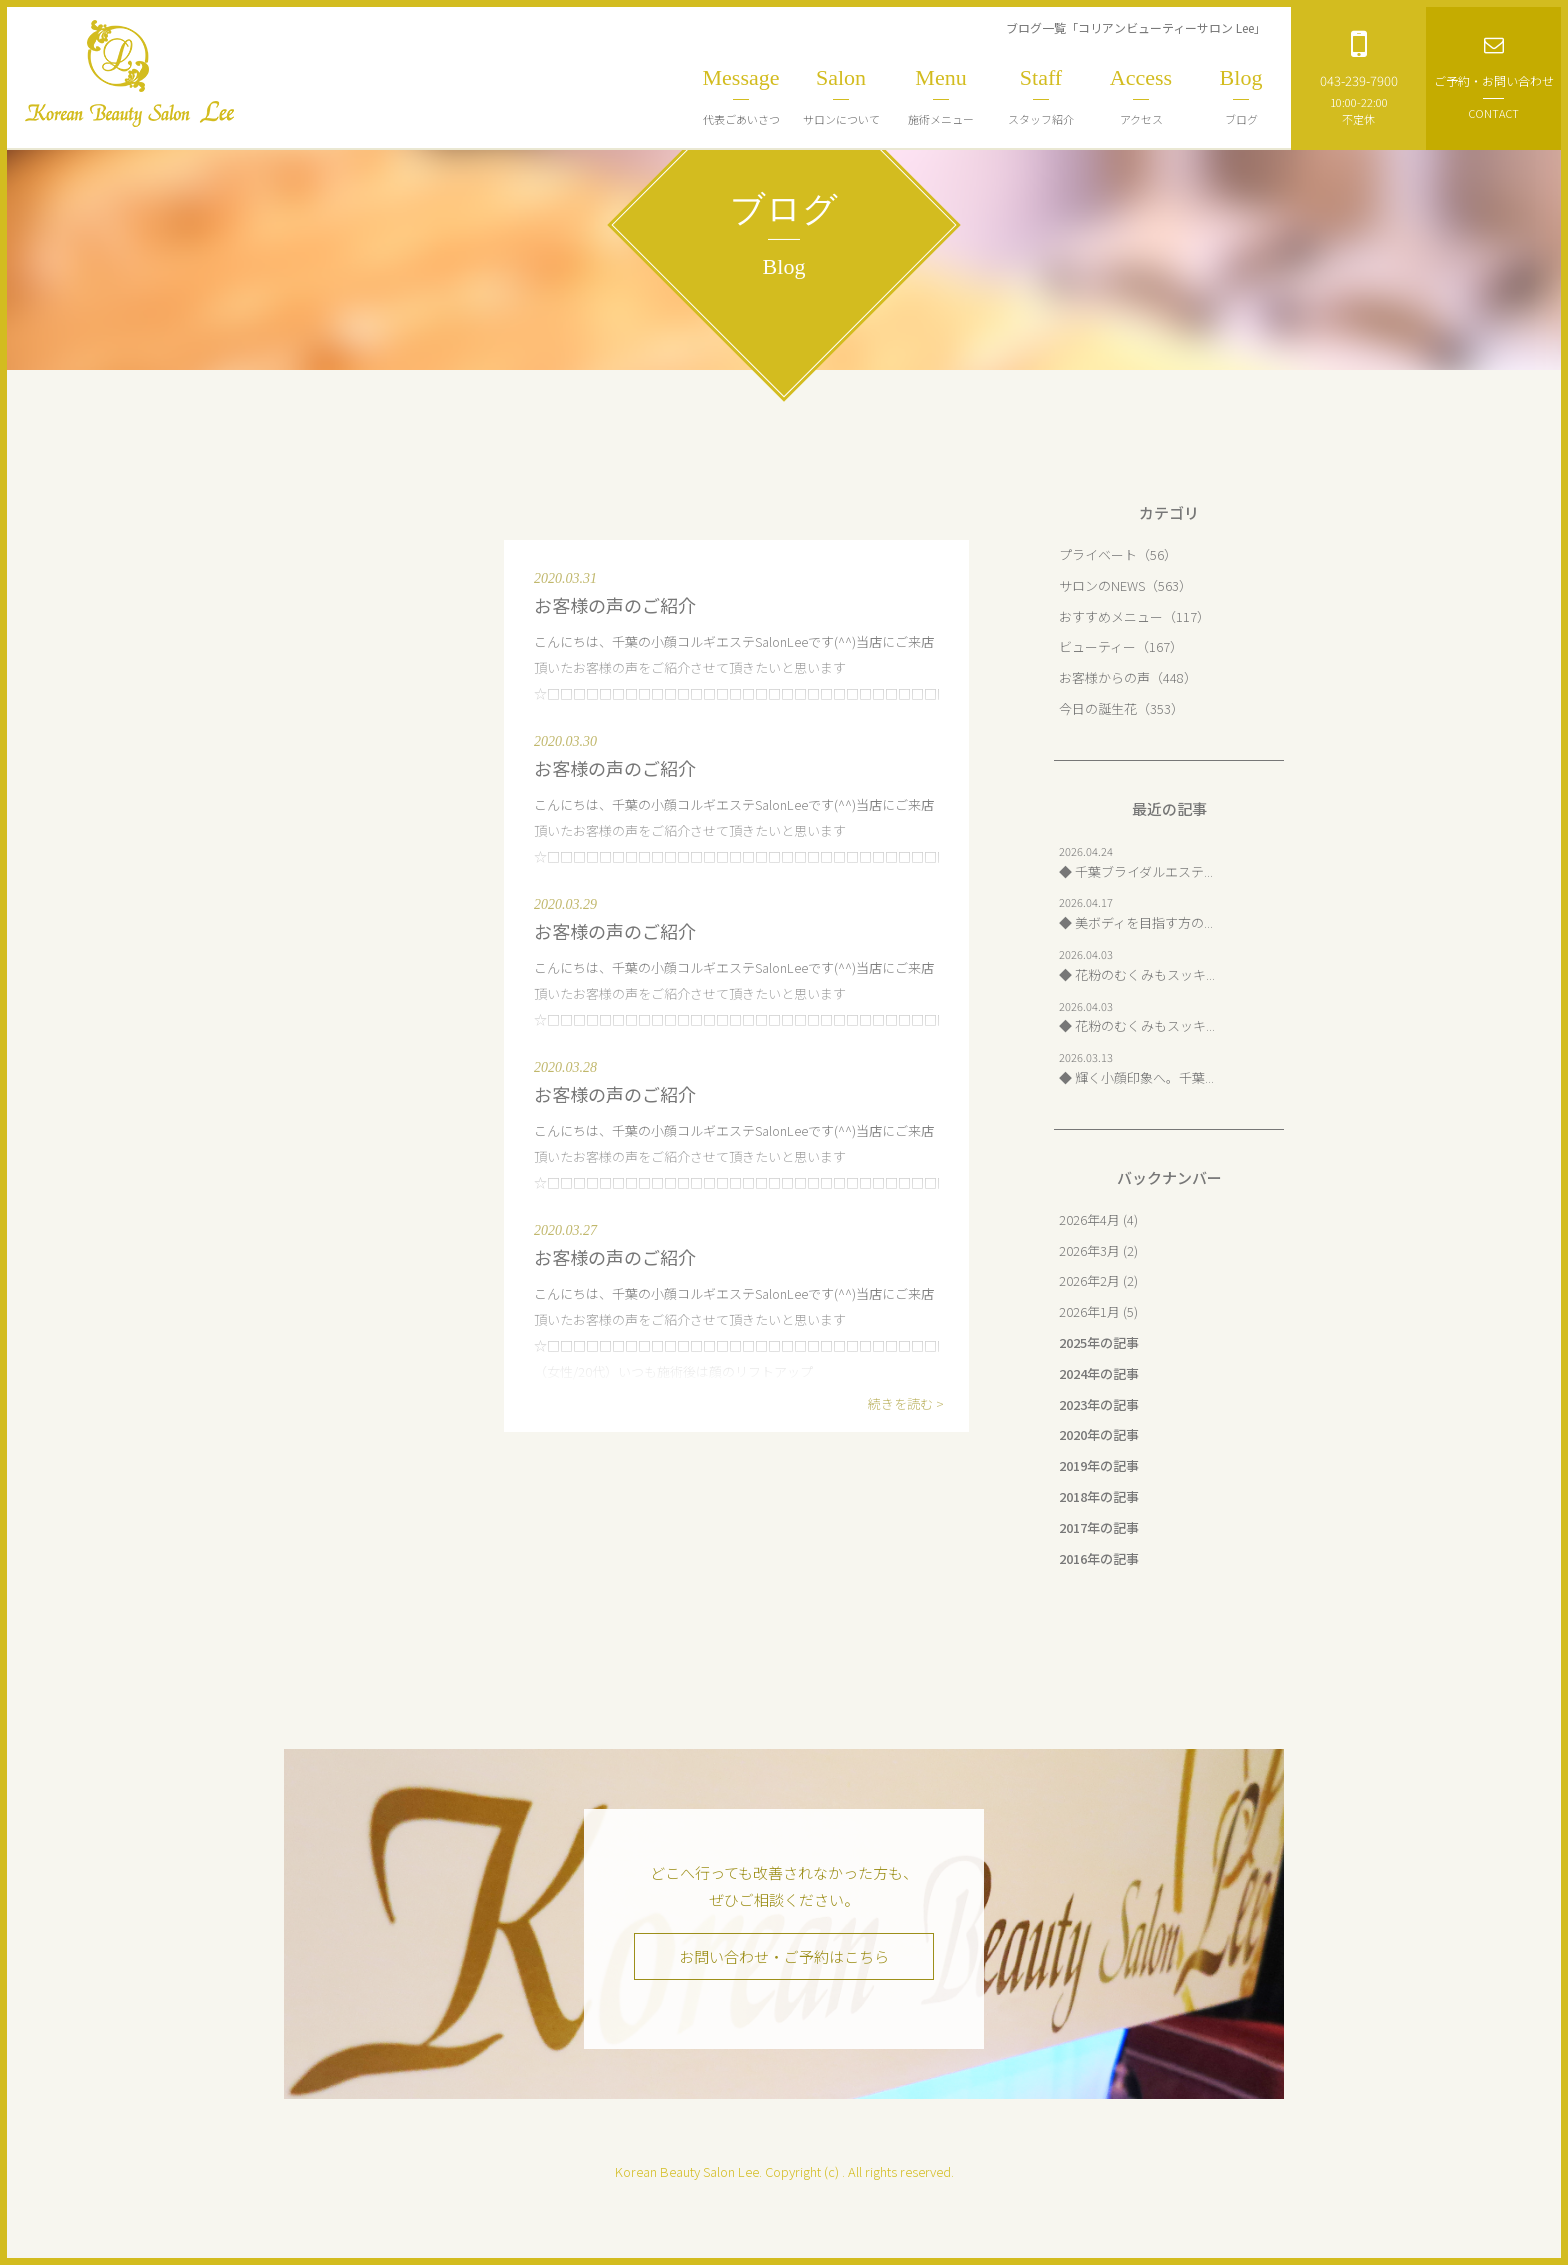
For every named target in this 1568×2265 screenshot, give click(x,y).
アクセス (1141, 96)
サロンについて (841, 96)
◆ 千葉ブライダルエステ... (1136, 871)
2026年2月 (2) (1098, 1280)
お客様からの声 (1104, 677)
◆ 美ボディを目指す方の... (1136, 922)
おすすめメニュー (1111, 616)
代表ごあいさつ (741, 96)
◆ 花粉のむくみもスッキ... (1137, 974)
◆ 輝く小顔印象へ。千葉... (1136, 1077)
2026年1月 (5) (1098, 1311)
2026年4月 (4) (1098, 1219)
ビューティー (1097, 646)
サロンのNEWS (1102, 585)
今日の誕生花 (1098, 708)
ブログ (1241, 96)
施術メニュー (941, 96)
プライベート (1098, 554)
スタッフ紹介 (1041, 96)
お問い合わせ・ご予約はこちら (784, 1956)
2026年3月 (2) (1098, 1250)
